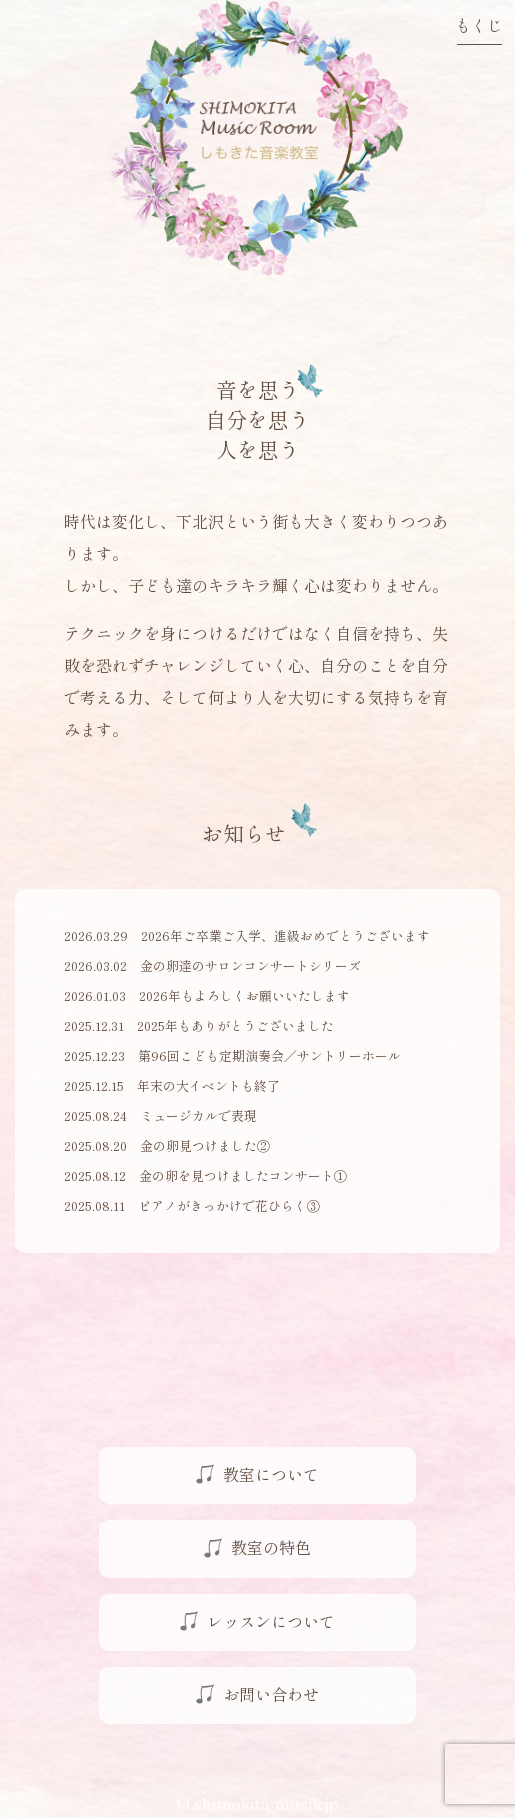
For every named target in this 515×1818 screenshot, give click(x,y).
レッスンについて (271, 1621)
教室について (271, 1474)
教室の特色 (271, 1547)
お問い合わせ (271, 1694)
